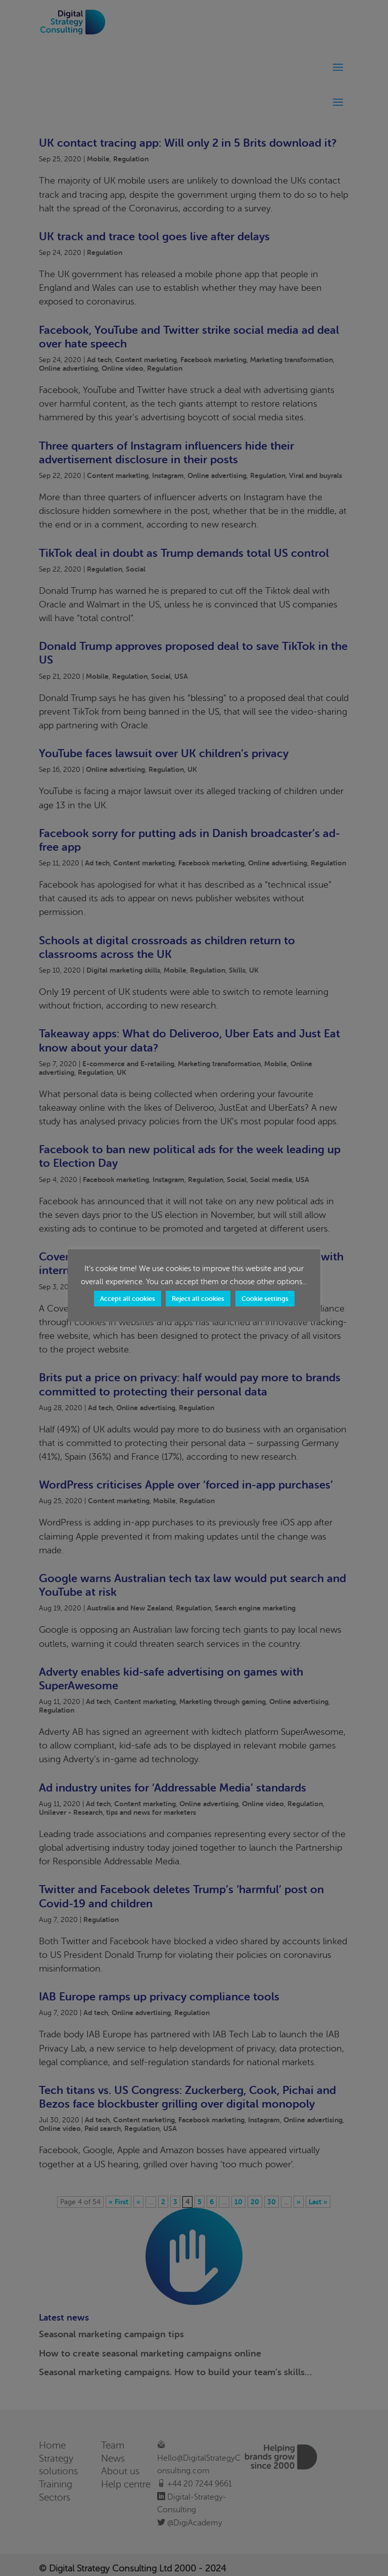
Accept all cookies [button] (127, 1298)
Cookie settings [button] (264, 1298)
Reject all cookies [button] (198, 1298)
